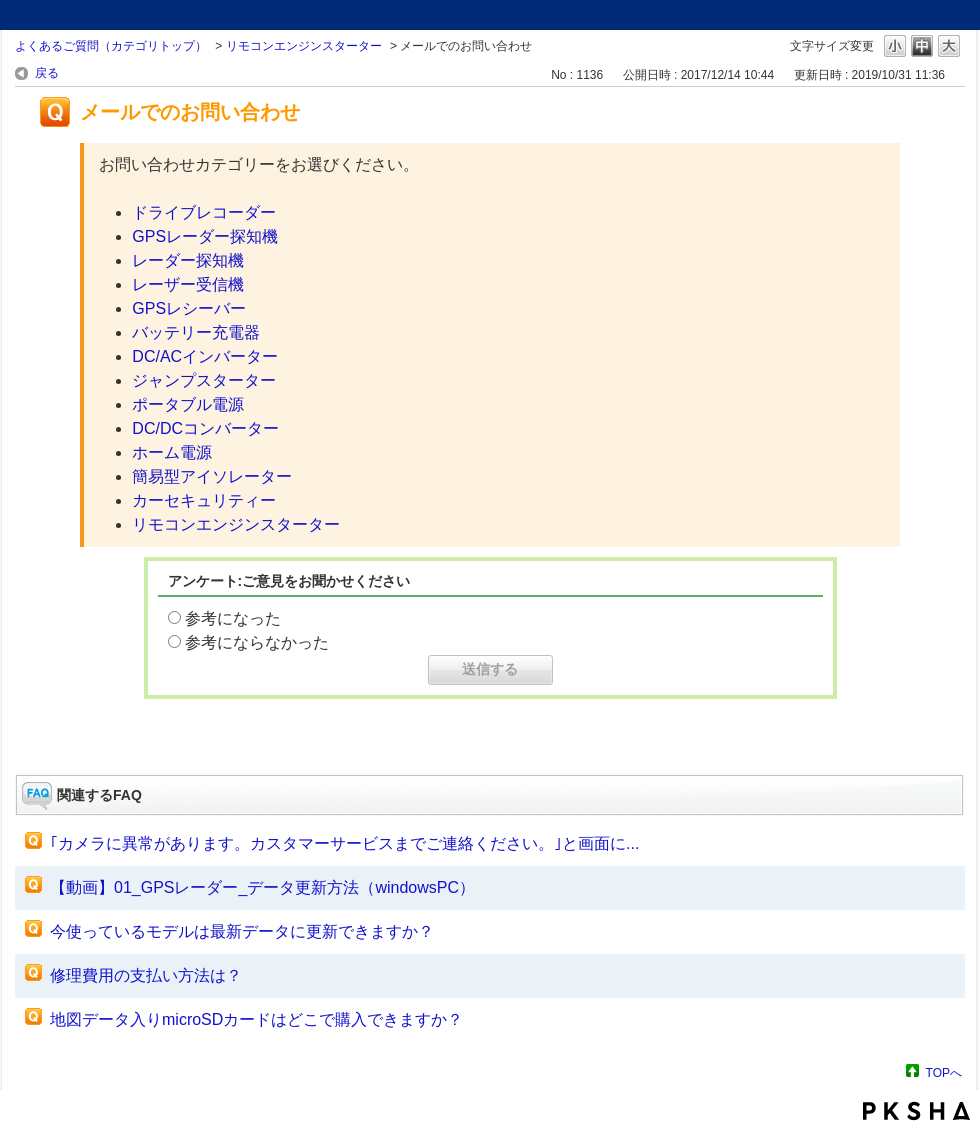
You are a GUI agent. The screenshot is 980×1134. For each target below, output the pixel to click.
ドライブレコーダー (204, 212)
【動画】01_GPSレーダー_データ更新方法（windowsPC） (262, 887)
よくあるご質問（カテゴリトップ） (111, 46)
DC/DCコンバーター (205, 428)
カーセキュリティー (204, 500)
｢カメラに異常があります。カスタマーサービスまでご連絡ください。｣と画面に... (344, 843)
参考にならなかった (257, 642)
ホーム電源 (172, 452)
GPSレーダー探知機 (205, 236)
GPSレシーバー (189, 308)
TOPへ (944, 1072)
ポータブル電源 (188, 404)
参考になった (233, 618)
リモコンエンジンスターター (304, 46)
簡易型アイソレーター (212, 476)
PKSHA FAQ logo (916, 1111)
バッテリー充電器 (196, 332)
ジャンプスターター (204, 380)
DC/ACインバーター (205, 356)
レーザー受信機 (188, 284)
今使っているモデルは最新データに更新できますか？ (242, 931)
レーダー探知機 (188, 260)
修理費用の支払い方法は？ (146, 975)
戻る (47, 73)
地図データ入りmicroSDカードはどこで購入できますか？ (256, 1019)
